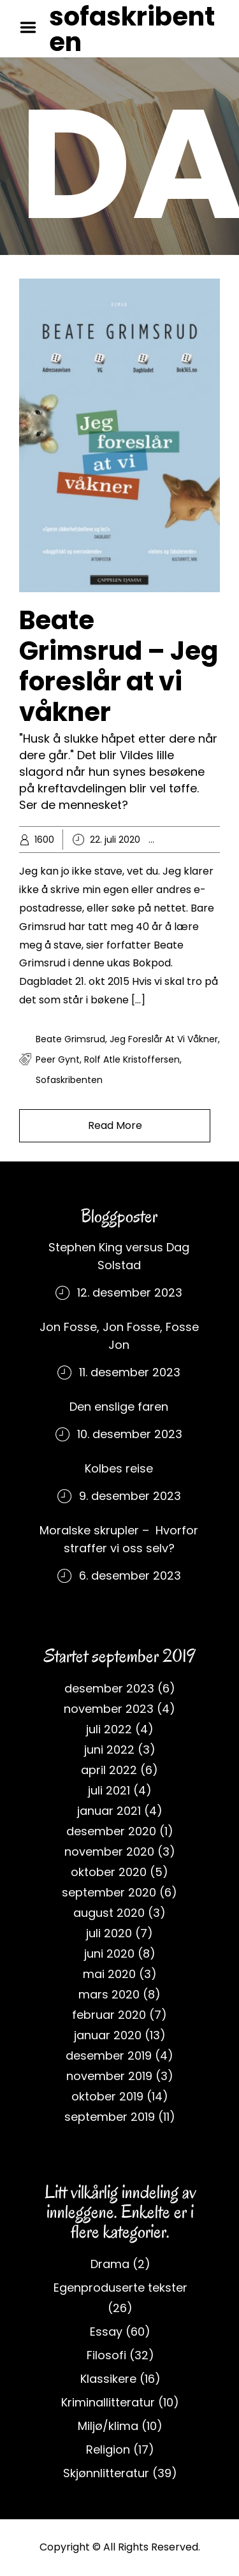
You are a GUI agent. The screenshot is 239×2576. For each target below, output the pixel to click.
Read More (115, 1125)
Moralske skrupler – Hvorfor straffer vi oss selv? (119, 1539)
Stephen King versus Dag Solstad (118, 1256)
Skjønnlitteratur (106, 2473)
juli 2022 (109, 1729)
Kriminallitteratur (108, 2402)
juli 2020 (109, 1933)
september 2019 (109, 2117)
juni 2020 (109, 1953)
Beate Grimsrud (70, 1039)
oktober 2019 (107, 2096)
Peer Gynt (58, 1059)
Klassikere (108, 2379)
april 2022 (109, 1770)
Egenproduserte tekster (120, 2288)
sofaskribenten (132, 29)
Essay (189, 839)
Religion (108, 2449)
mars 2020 (109, 1994)
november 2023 (109, 1709)
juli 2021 (109, 1790)
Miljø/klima (108, 2426)
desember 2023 (109, 1688)
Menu (32, 27)
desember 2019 (109, 2055)
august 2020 (109, 1913)
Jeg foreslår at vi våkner (164, 1039)
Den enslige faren (118, 1407)
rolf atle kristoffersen (132, 1059)
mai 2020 (109, 1974)
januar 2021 (109, 1811)
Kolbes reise (119, 1468)
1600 (44, 839)
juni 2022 (109, 1749)
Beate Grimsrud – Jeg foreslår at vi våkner (118, 666)
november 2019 (109, 2076)
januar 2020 (107, 2035)
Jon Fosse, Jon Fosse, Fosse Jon (119, 1336)
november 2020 (109, 1851)
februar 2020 (109, 2015)
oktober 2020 (109, 1872)
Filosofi (106, 2355)
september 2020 (109, 1892)
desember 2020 (111, 1831)
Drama (110, 2264)
